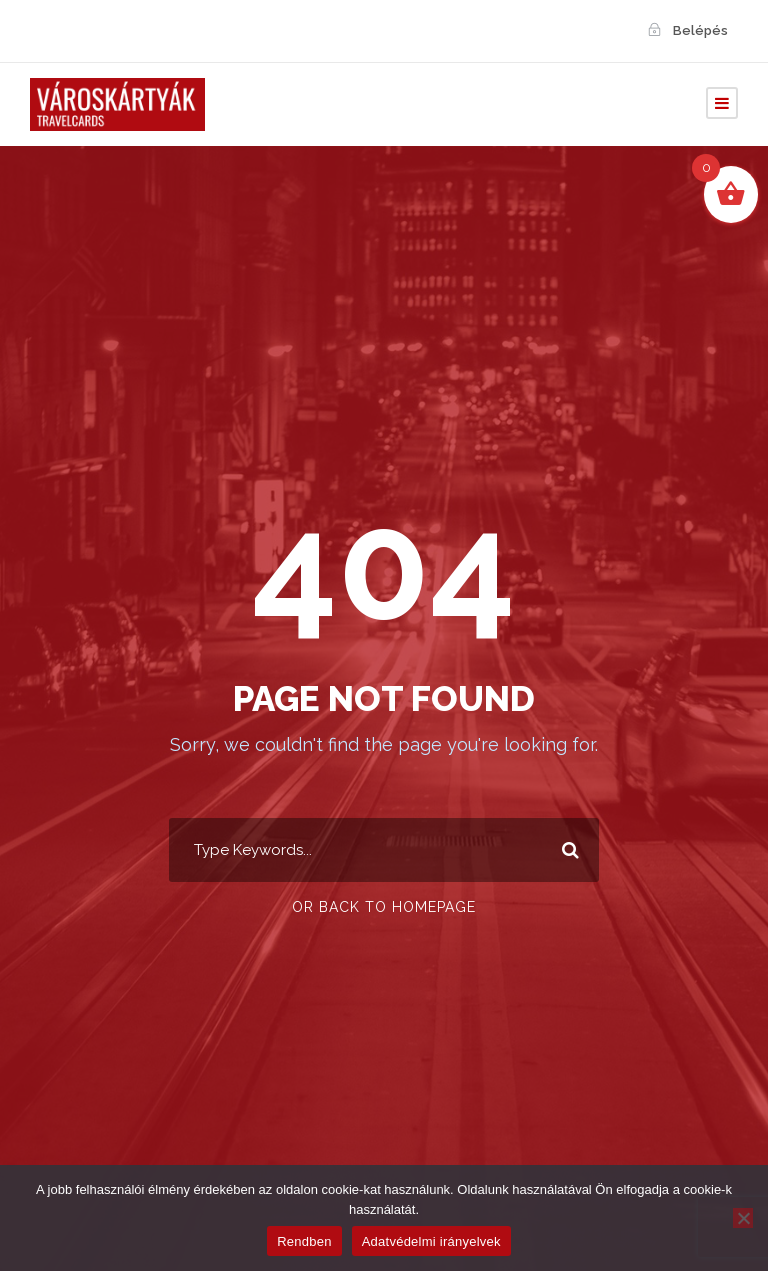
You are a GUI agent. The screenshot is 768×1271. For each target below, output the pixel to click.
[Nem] (743, 1218)
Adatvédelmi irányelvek (431, 1241)
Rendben (304, 1241)
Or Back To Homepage (384, 907)
